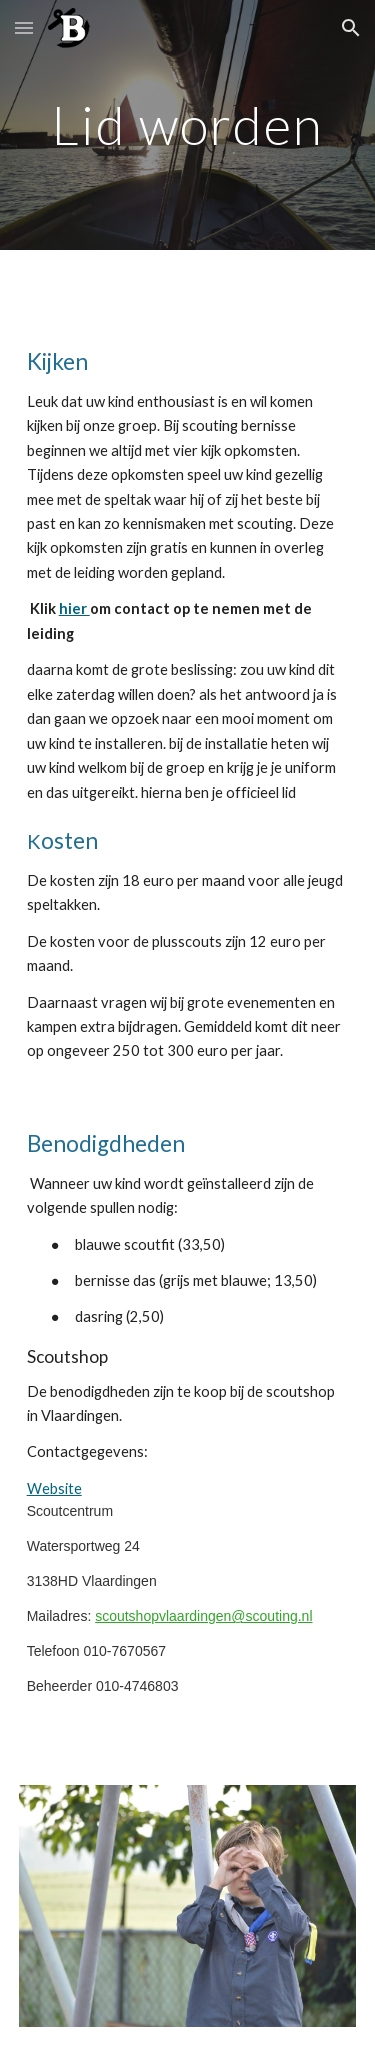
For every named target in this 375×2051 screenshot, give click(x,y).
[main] (188, 124)
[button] (24, 27)
